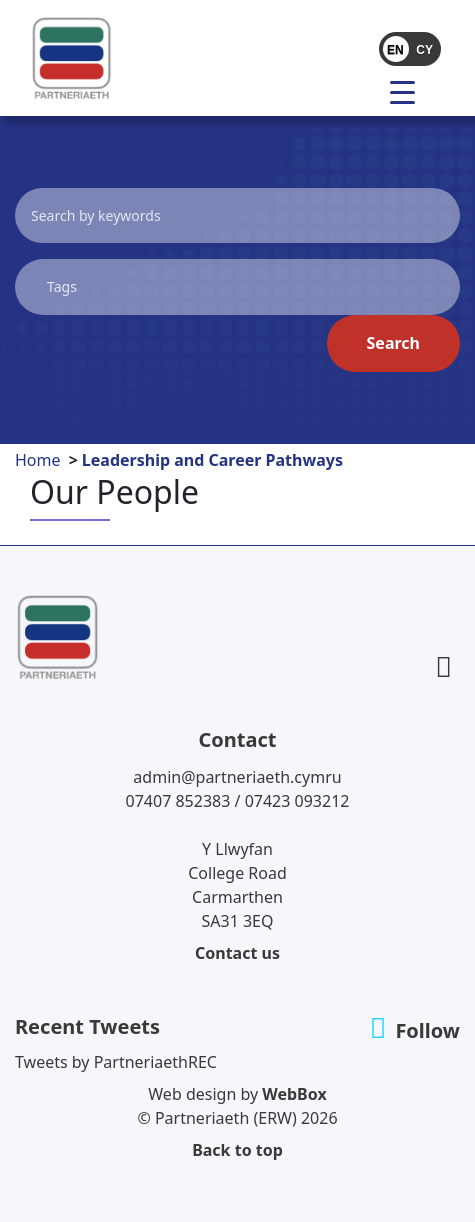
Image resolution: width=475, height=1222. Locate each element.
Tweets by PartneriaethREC (116, 1062)
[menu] (410, 91)
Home (38, 460)
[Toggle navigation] (362, 91)
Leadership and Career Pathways (212, 460)
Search (393, 343)
